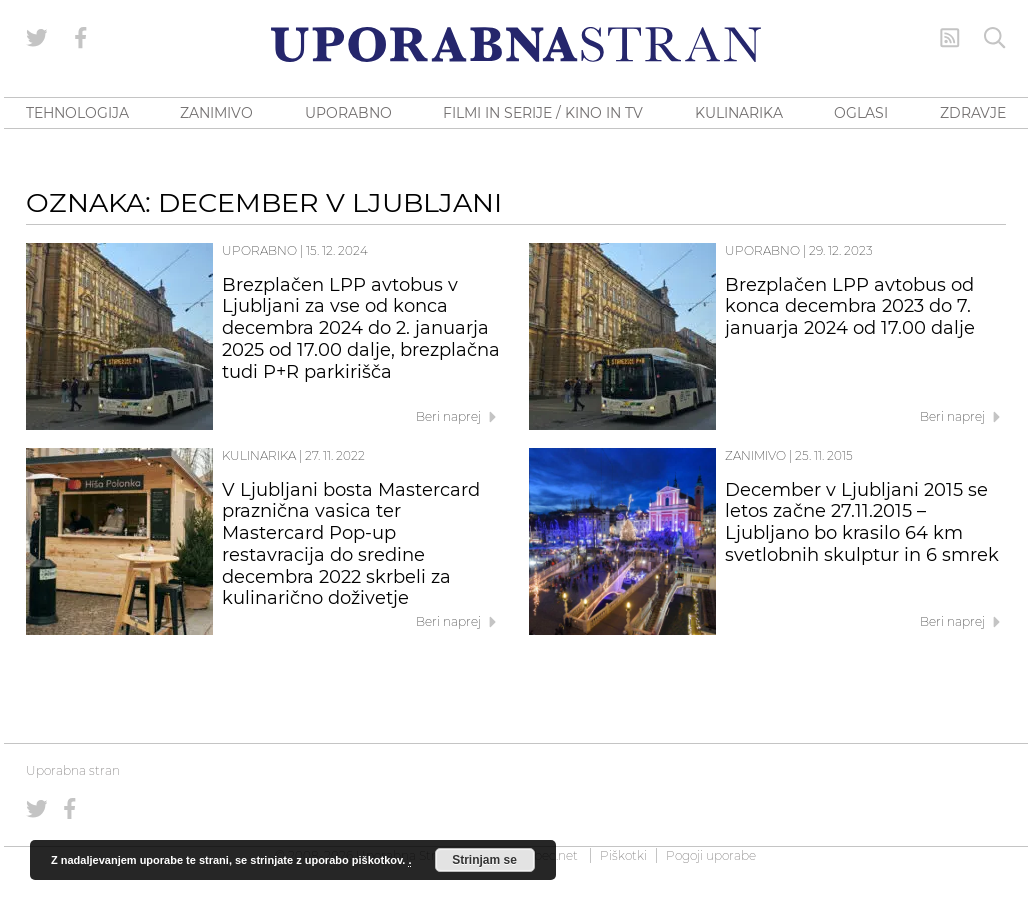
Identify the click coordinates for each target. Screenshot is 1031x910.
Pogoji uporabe (711, 855)
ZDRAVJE (973, 113)
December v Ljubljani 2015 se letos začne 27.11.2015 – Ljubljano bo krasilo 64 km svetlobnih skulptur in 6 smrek (862, 522)
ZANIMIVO (216, 113)
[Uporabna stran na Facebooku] (81, 38)
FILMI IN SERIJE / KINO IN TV (543, 113)
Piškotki (623, 855)
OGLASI (861, 113)
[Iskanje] (995, 38)
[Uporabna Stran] (516, 44)
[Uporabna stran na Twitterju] (37, 38)
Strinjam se (484, 860)
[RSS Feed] (950, 38)
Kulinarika (259, 455)
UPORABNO (348, 113)
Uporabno (259, 250)
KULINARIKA (739, 113)
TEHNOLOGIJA (77, 113)
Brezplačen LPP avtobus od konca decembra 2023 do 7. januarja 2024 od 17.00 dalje (850, 307)
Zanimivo (755, 455)
